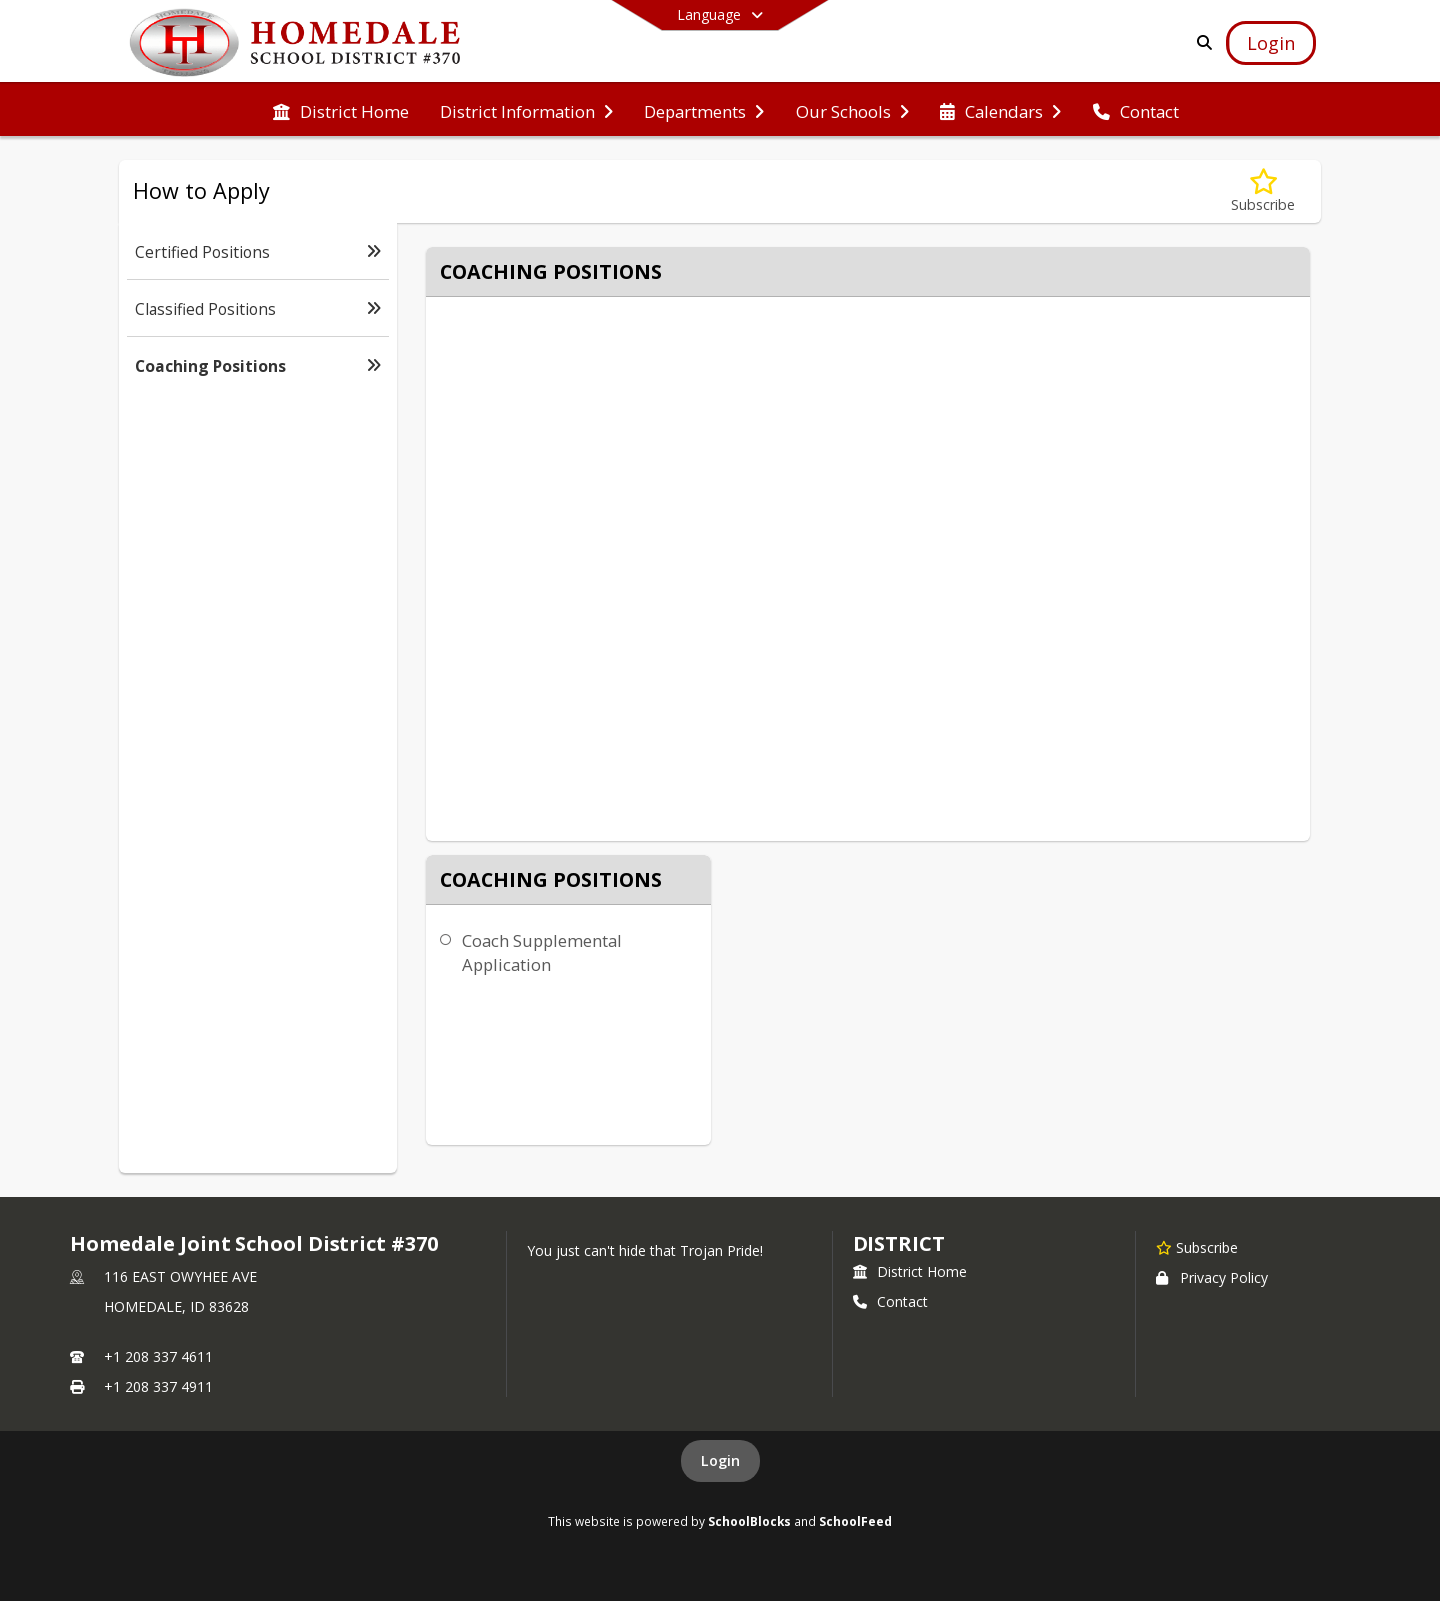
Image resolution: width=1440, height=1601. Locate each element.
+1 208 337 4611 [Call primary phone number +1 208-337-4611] (158, 1356)
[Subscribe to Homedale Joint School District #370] (1197, 1247)
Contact (890, 1301)
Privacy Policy (1212, 1277)
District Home (910, 1271)
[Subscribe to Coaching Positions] (1263, 191)
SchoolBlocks (749, 1521)
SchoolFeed (855, 1521)
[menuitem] (341, 110)
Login (720, 1460)
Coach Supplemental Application (542, 952)
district (899, 1243)
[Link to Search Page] (1200, 42)
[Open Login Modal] (1271, 43)
